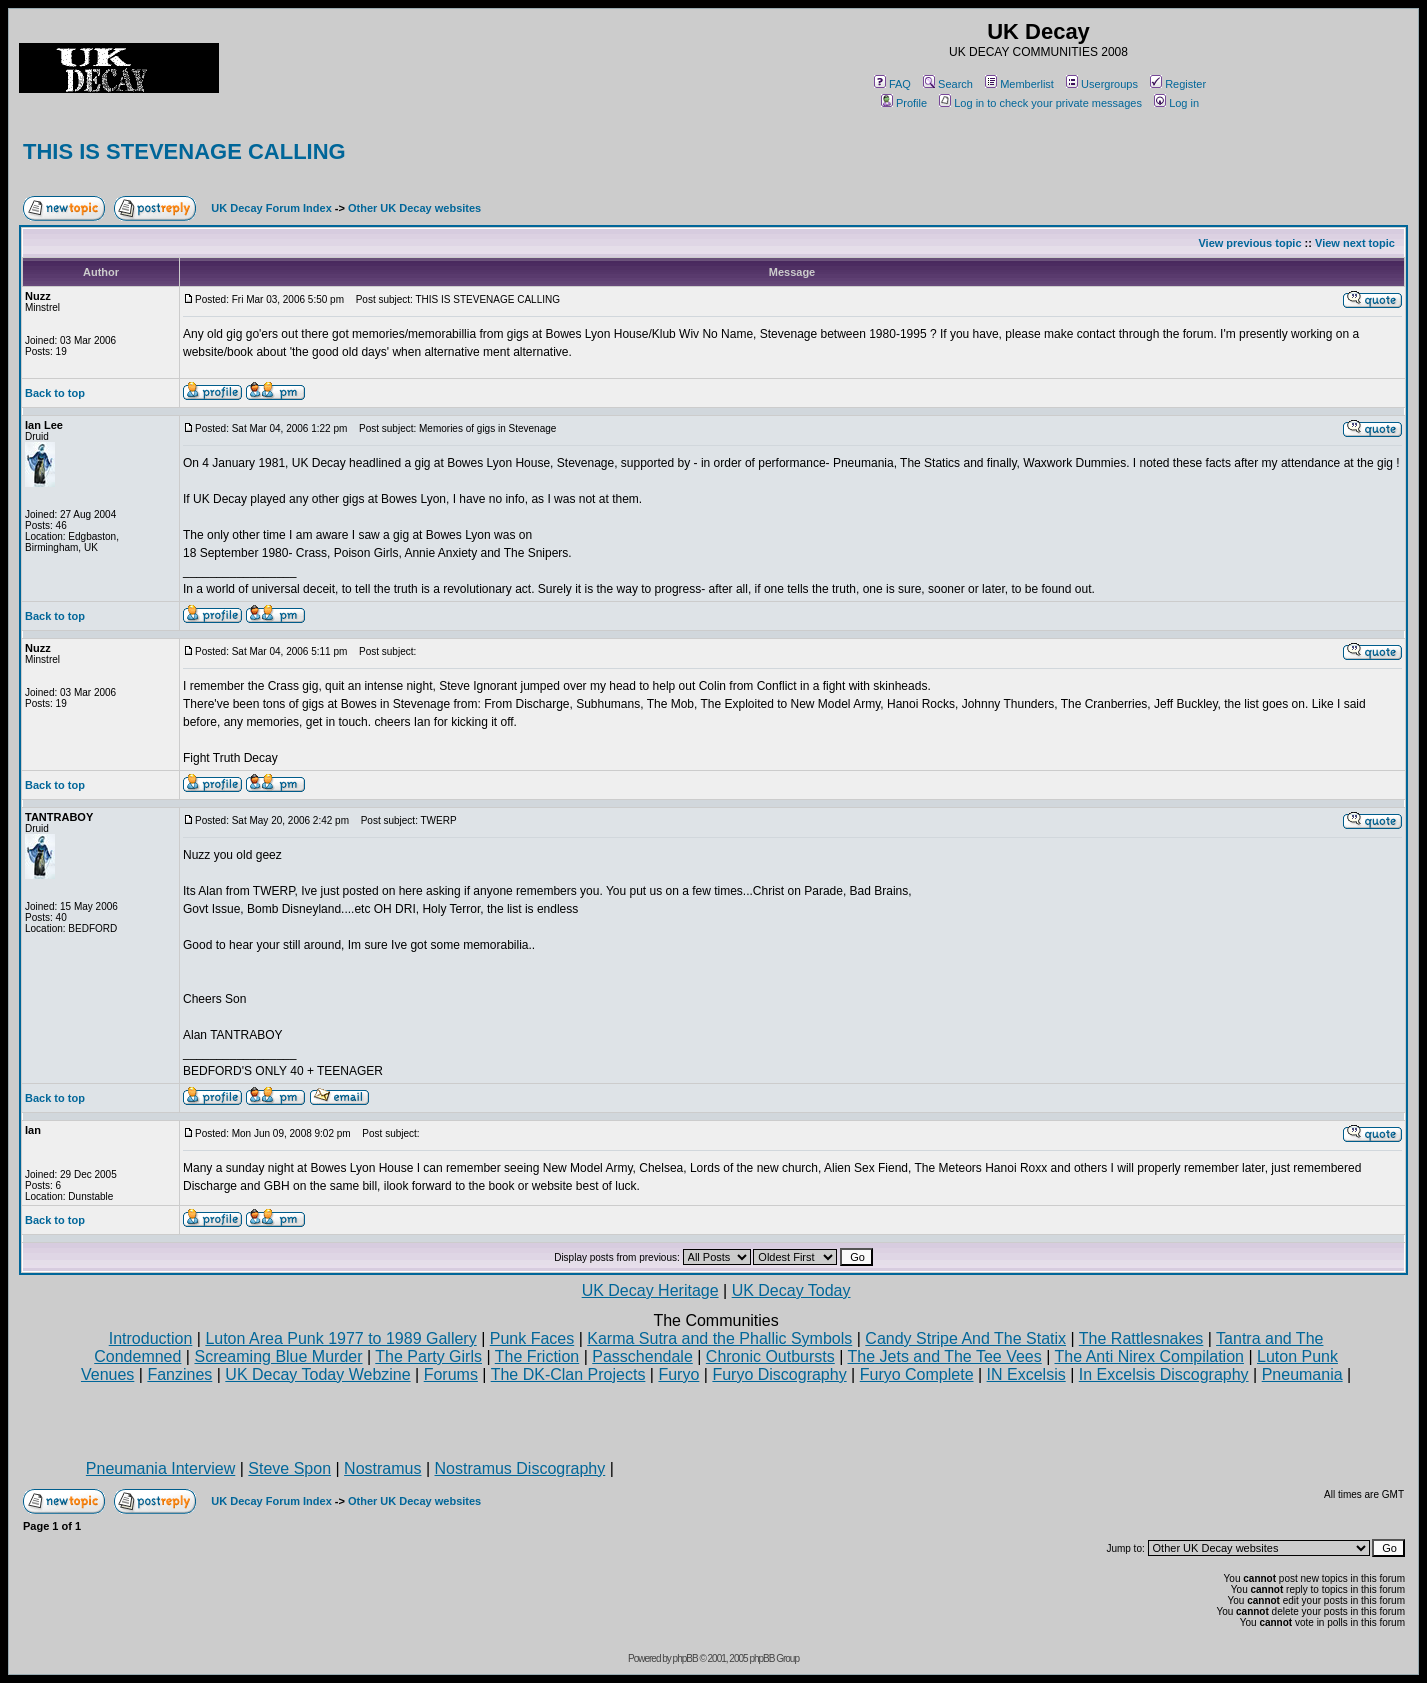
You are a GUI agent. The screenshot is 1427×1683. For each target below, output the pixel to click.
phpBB (685, 1658)
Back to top (55, 393)
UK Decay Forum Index (271, 208)
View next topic (1355, 243)
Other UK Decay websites (414, 208)
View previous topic (1249, 243)
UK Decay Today (791, 1290)
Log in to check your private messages (1040, 103)
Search (948, 84)
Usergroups (1102, 84)
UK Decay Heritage (650, 1290)
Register (1178, 84)
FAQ (892, 84)
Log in (1176, 103)
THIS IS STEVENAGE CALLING (184, 151)
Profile (904, 103)
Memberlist (1019, 84)
